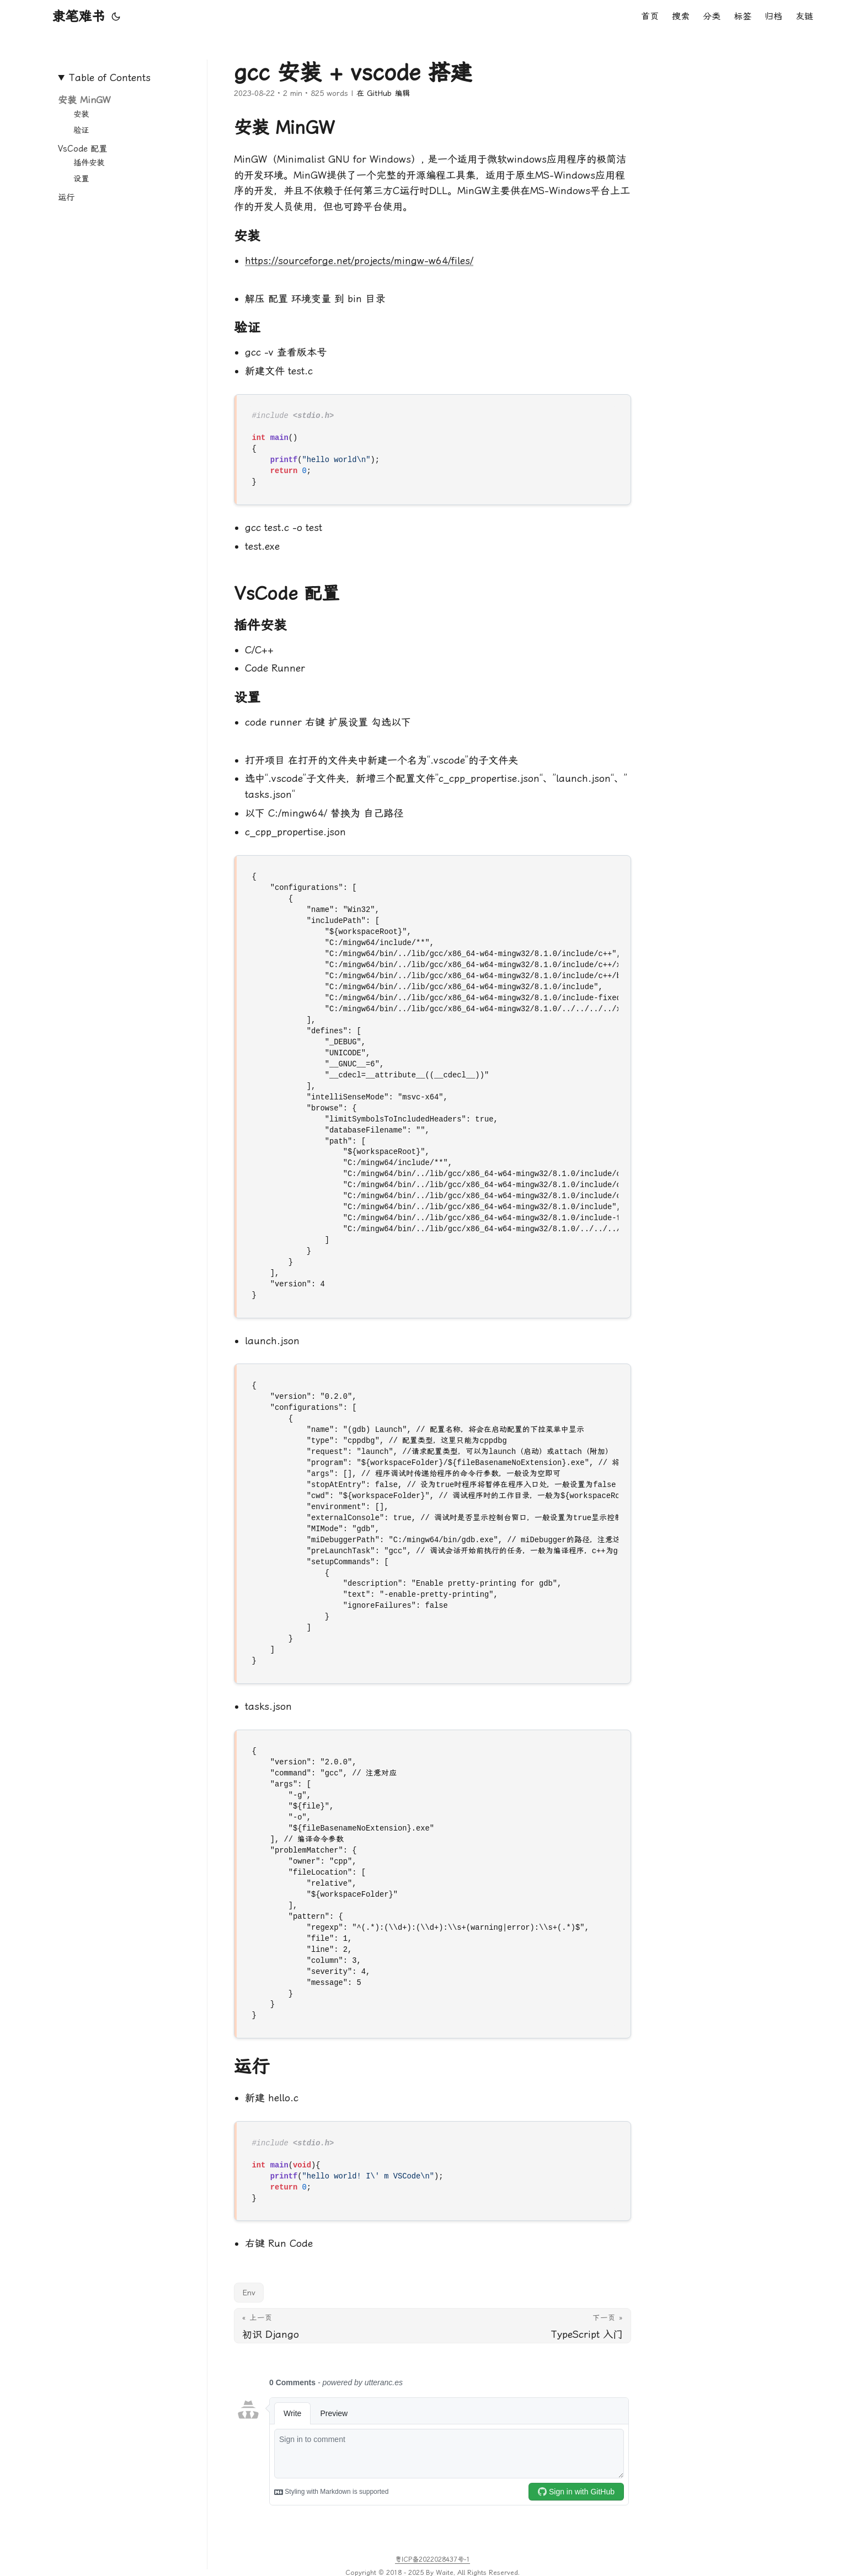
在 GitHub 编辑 (383, 93)
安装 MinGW (84, 99)
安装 (81, 114)
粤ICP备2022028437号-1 (432, 2559)
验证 (81, 130)
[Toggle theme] (115, 16)
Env (248, 2292)
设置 (81, 179)
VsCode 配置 (82, 149)
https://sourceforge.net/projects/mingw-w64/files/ (359, 260)
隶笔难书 (78, 16)
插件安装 (88, 163)
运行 (66, 197)
